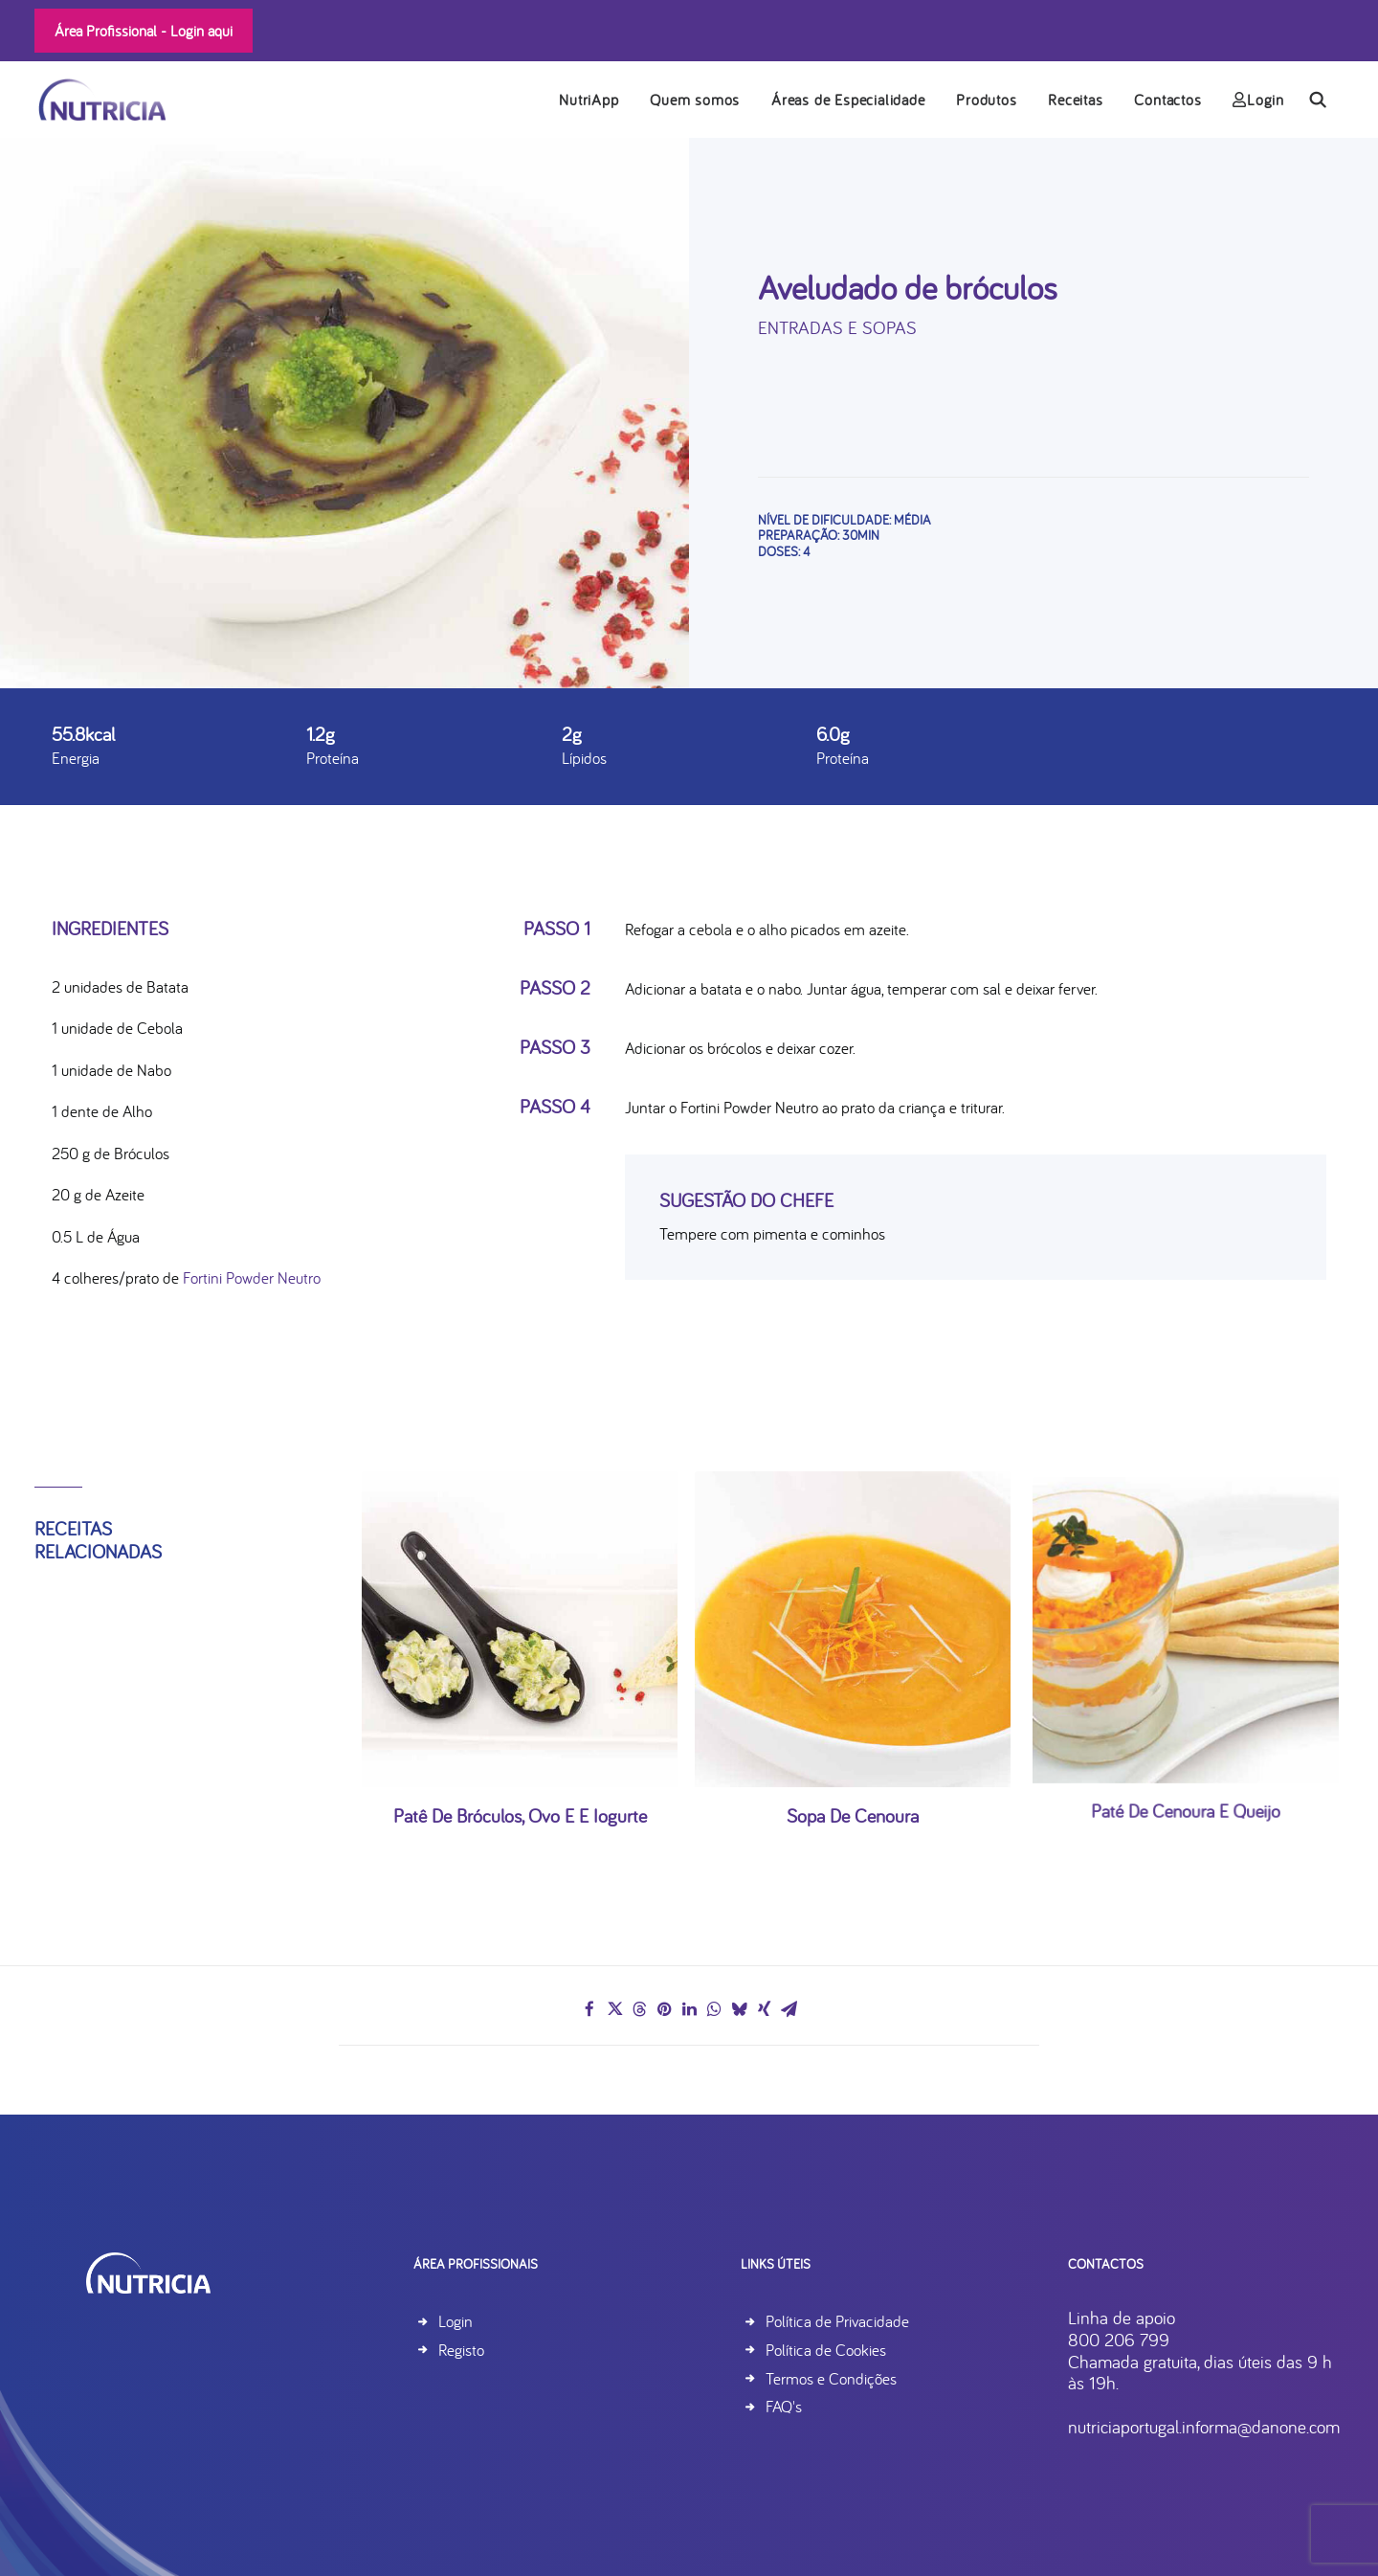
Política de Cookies (861, 2350)
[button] (1326, 100)
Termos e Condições (866, 2378)
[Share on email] (788, 2010)
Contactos (1167, 100)
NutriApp (588, 100)
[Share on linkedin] (689, 2010)
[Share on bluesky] (738, 2010)
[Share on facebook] (589, 2010)
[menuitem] (588, 100)
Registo (461, 2350)
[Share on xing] (763, 2010)
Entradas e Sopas (837, 327)
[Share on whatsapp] (713, 2010)
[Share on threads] (639, 2010)
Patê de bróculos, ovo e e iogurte (519, 1786)
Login (1258, 100)
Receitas (1075, 100)
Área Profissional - (144, 30)
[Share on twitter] (614, 2010)
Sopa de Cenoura (853, 1759)
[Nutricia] (99, 100)
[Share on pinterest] (664, 2010)
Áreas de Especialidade (848, 100)
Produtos (986, 100)
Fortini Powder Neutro (252, 1278)
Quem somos (695, 100)
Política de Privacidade (873, 2322)
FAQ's (819, 2407)
